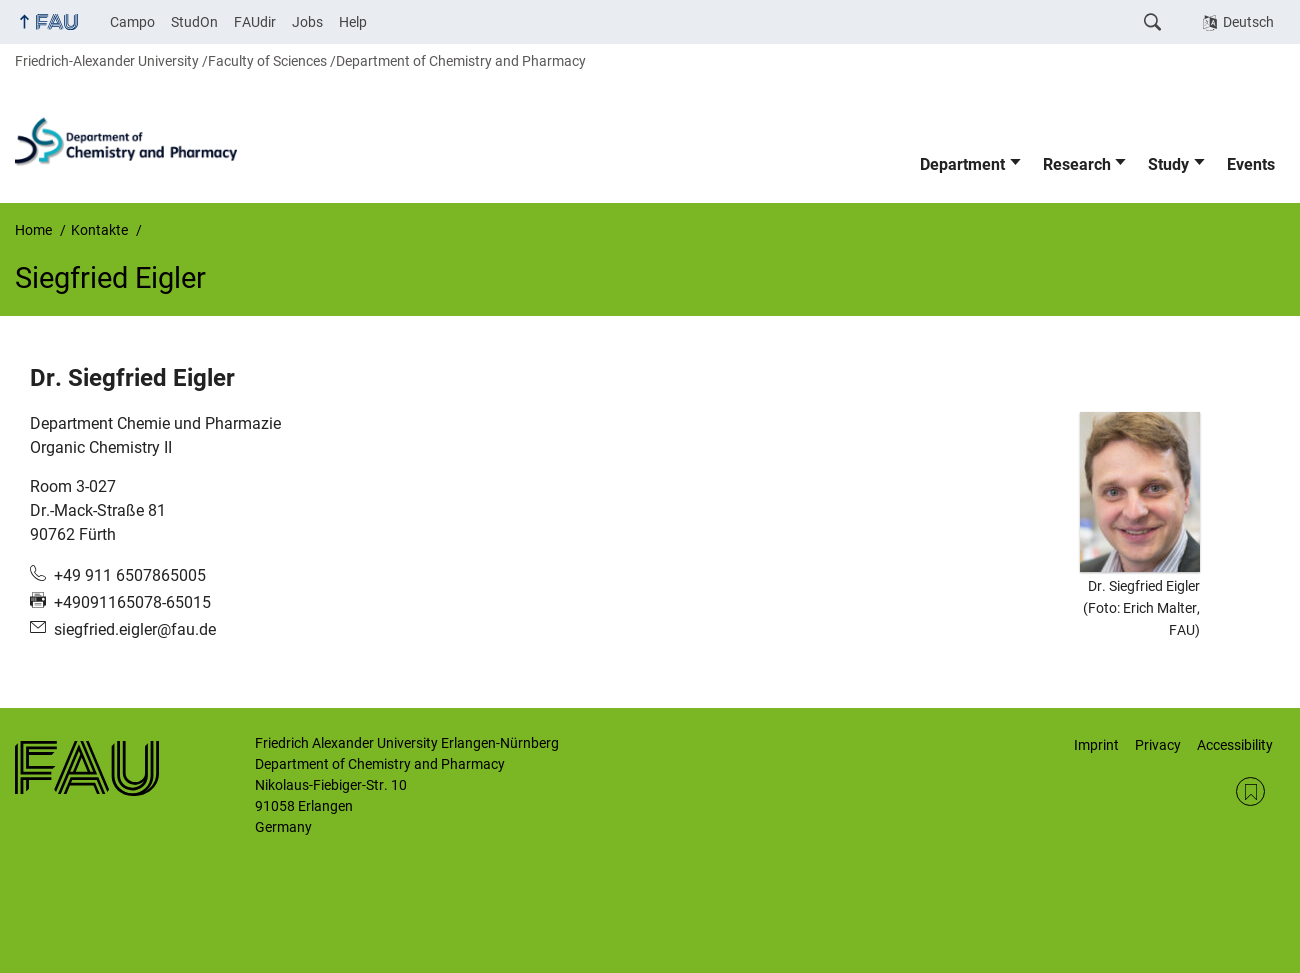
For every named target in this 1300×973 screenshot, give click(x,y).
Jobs (307, 22)
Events (1251, 164)
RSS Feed (1250, 791)
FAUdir (255, 22)
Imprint (1096, 745)
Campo (132, 22)
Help (353, 22)
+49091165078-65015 (132, 602)
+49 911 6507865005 (130, 575)
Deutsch (1248, 22)
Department (962, 164)
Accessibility (1235, 745)
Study (1168, 164)
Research (1077, 164)
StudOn (194, 22)
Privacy (1158, 745)
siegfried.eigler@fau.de (135, 629)
